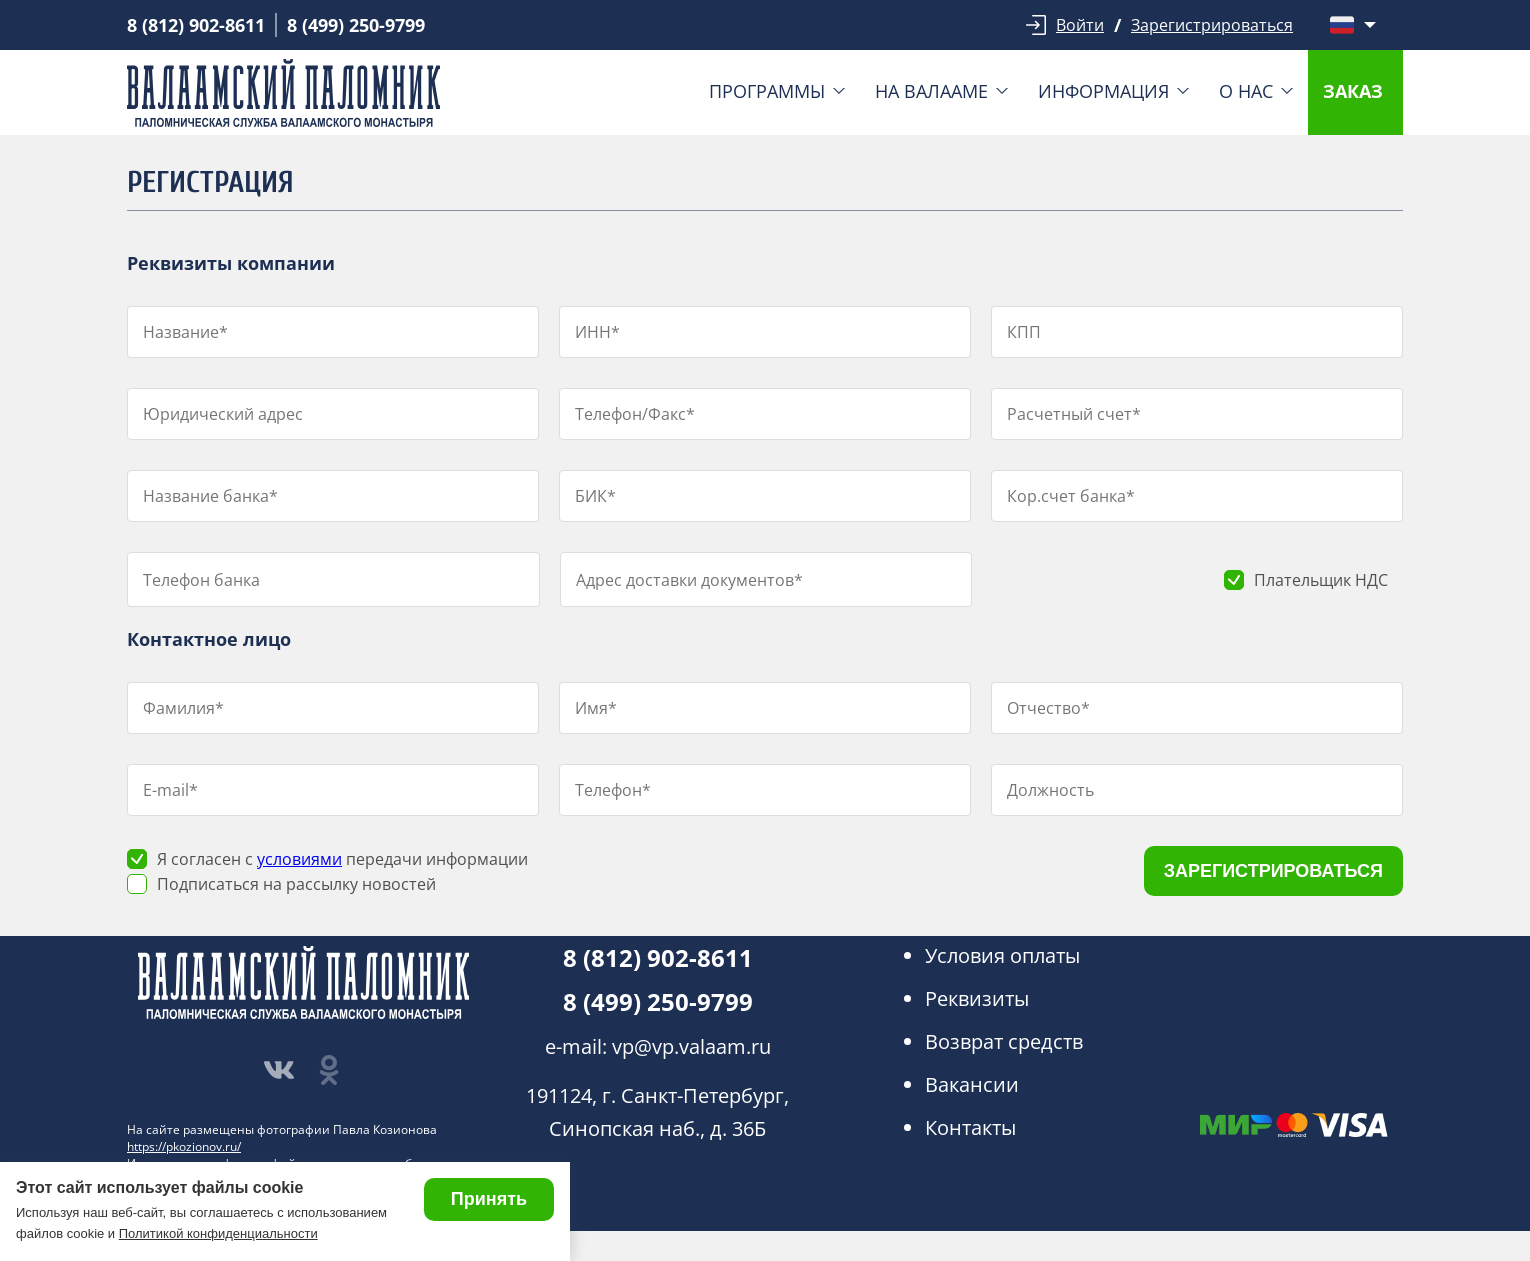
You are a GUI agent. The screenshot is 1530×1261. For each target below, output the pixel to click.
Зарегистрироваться (1212, 25)
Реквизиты (977, 998)
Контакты (970, 1127)
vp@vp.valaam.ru (691, 1046)
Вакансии (972, 1084)
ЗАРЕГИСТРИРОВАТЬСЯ (1273, 871)
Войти (1080, 25)
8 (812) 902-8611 (196, 25)
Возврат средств (1004, 1041)
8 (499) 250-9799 (356, 25)
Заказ (1353, 91)
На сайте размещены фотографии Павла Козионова (282, 1138)
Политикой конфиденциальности (218, 1233)
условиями (299, 859)
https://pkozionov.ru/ (184, 1146)
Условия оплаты (1002, 955)
